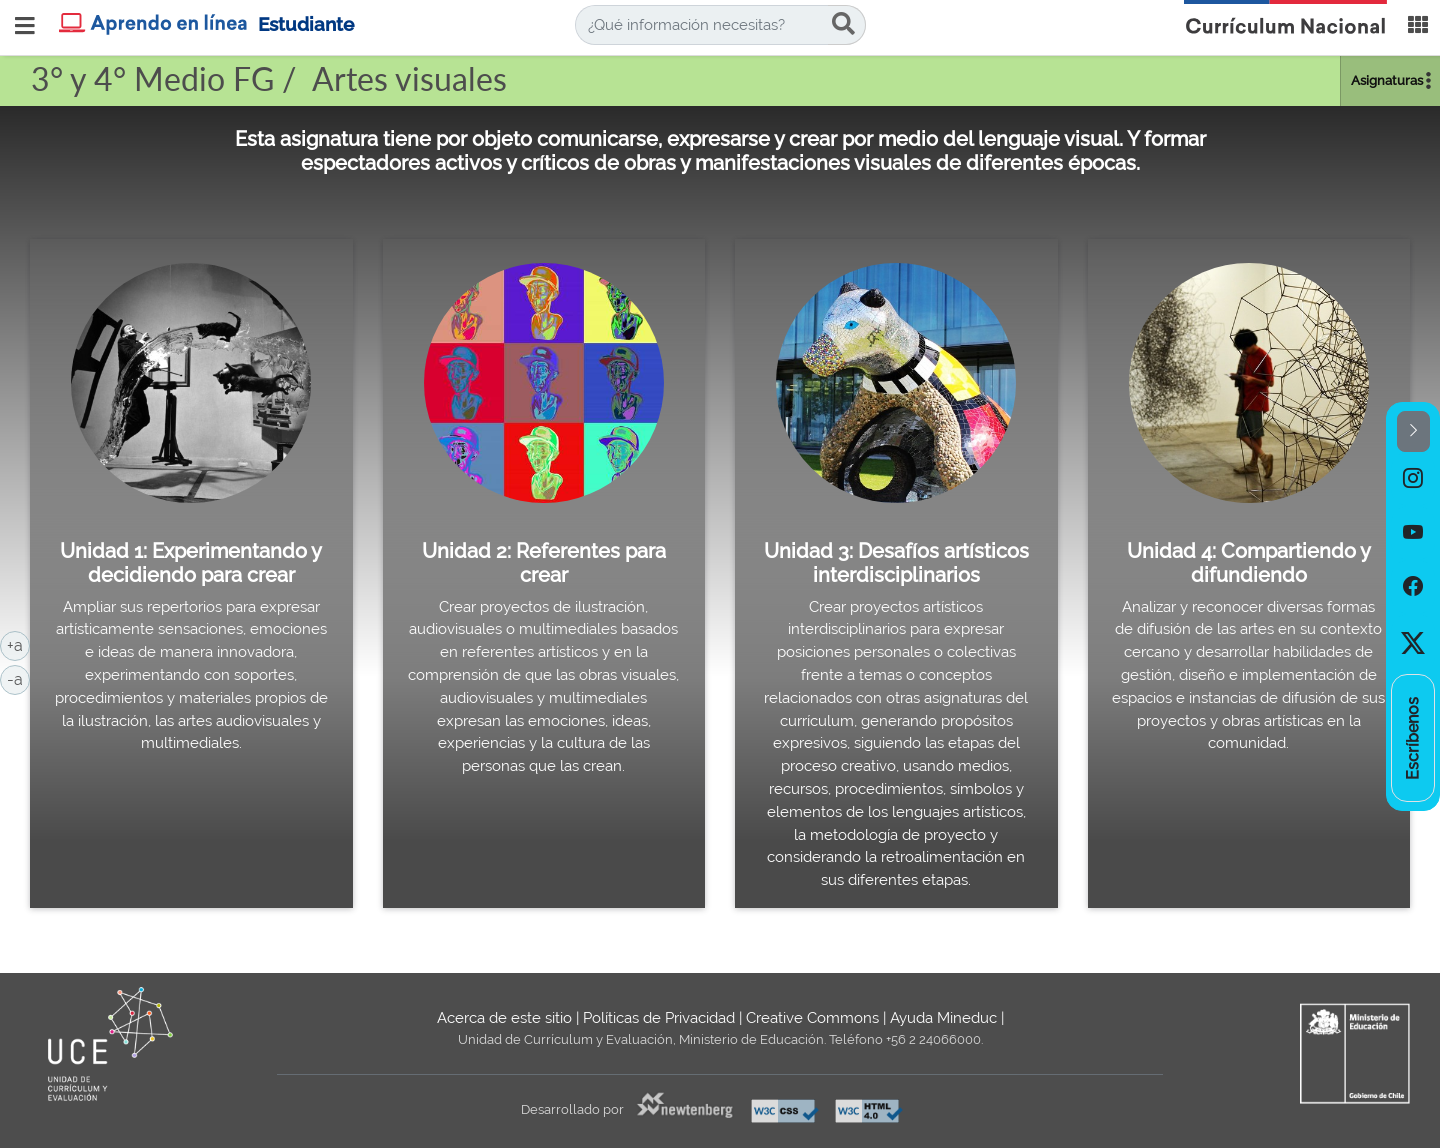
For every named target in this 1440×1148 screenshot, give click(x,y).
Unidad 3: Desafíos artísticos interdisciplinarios (896, 563)
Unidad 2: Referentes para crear (544, 563)
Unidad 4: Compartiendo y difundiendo (1249, 563)
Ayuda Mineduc (943, 1018)
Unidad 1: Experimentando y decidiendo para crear (191, 563)
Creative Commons (812, 1018)
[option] (1413, 479)
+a (18, 644)
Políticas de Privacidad (659, 1018)
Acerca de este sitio (504, 1018)
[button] (1413, 431)
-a (18, 678)
